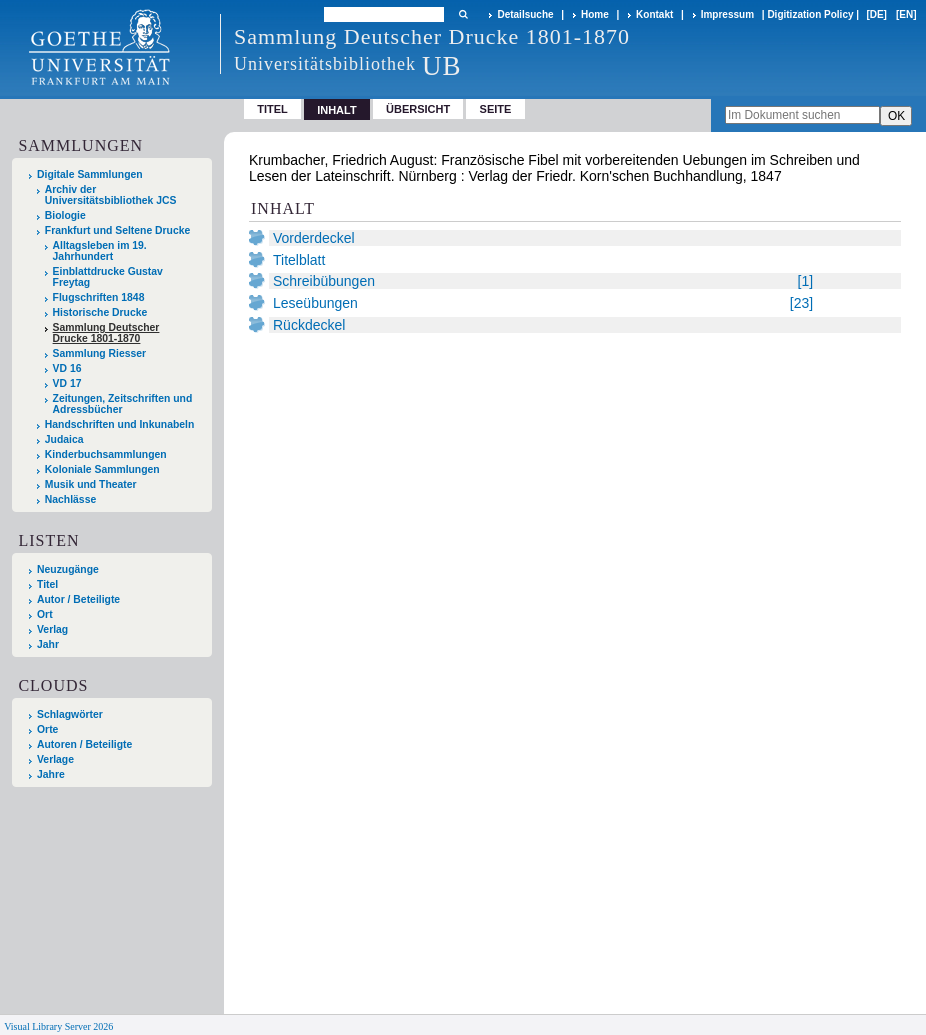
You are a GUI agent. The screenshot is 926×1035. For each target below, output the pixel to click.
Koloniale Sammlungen (102, 469)
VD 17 (67, 383)
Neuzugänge (68, 569)
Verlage (55, 759)
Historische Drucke (100, 312)
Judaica (64, 439)
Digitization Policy (810, 14)
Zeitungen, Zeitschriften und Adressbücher (123, 404)
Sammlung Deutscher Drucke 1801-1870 (106, 333)
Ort (45, 614)
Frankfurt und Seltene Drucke (118, 230)
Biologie (65, 215)
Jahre (51, 774)
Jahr (48, 644)
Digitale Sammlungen (90, 174)
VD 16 (67, 368)
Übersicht (418, 109)
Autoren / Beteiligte (84, 744)
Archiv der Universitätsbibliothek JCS (111, 195)
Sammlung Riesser (100, 353)
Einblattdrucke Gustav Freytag (108, 277)
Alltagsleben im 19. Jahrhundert (100, 251)
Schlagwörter (70, 714)
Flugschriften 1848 (99, 297)
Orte (47, 729)
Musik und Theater (91, 484)
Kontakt (654, 14)
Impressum (727, 14)
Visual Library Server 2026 (58, 1026)
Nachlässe (70, 499)
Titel (272, 109)
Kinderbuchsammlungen (106, 454)
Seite (496, 109)
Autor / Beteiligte (78, 599)
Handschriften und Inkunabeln (120, 424)
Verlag (52, 629)
